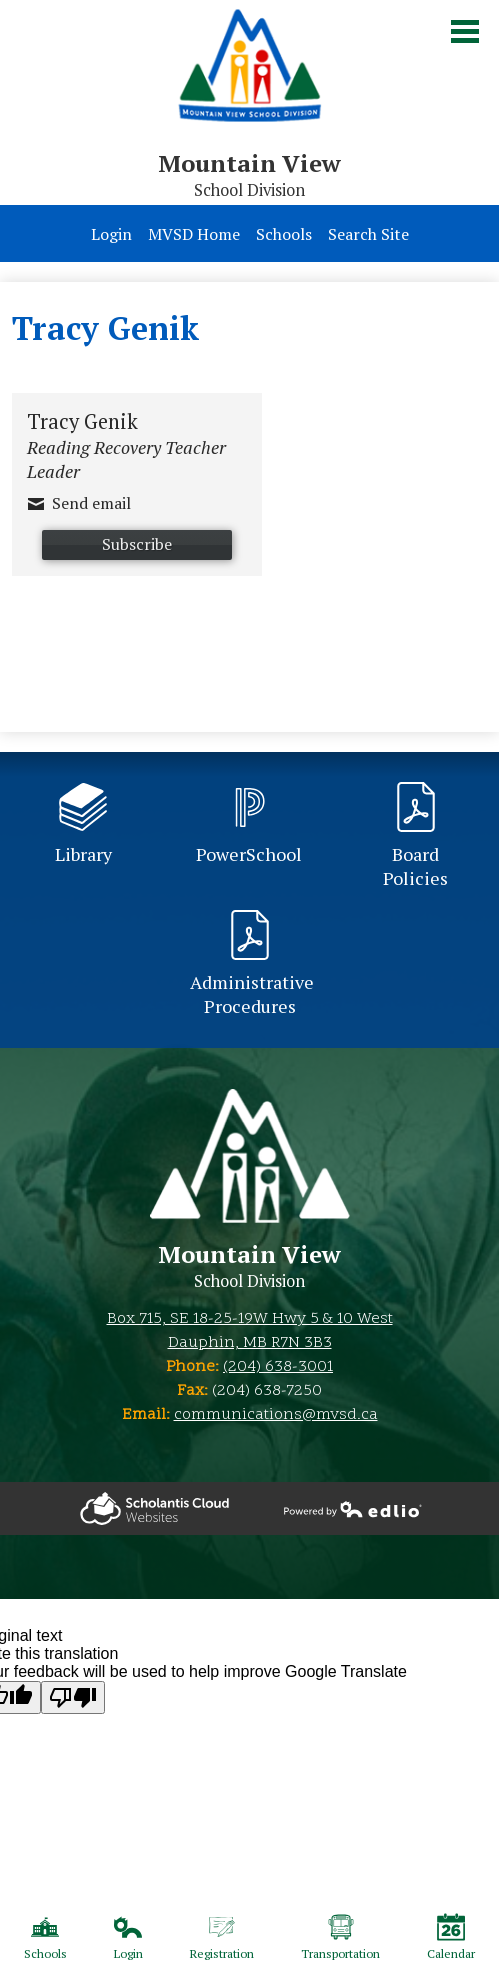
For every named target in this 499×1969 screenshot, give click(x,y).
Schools (284, 234)
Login (111, 234)
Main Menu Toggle (465, 31)
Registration (222, 1937)
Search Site (368, 234)
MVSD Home (194, 234)
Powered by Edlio (154, 1508)
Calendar (451, 1937)
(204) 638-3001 (278, 1367)
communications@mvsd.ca (276, 1415)
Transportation (340, 1937)
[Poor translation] (73, 1697)
